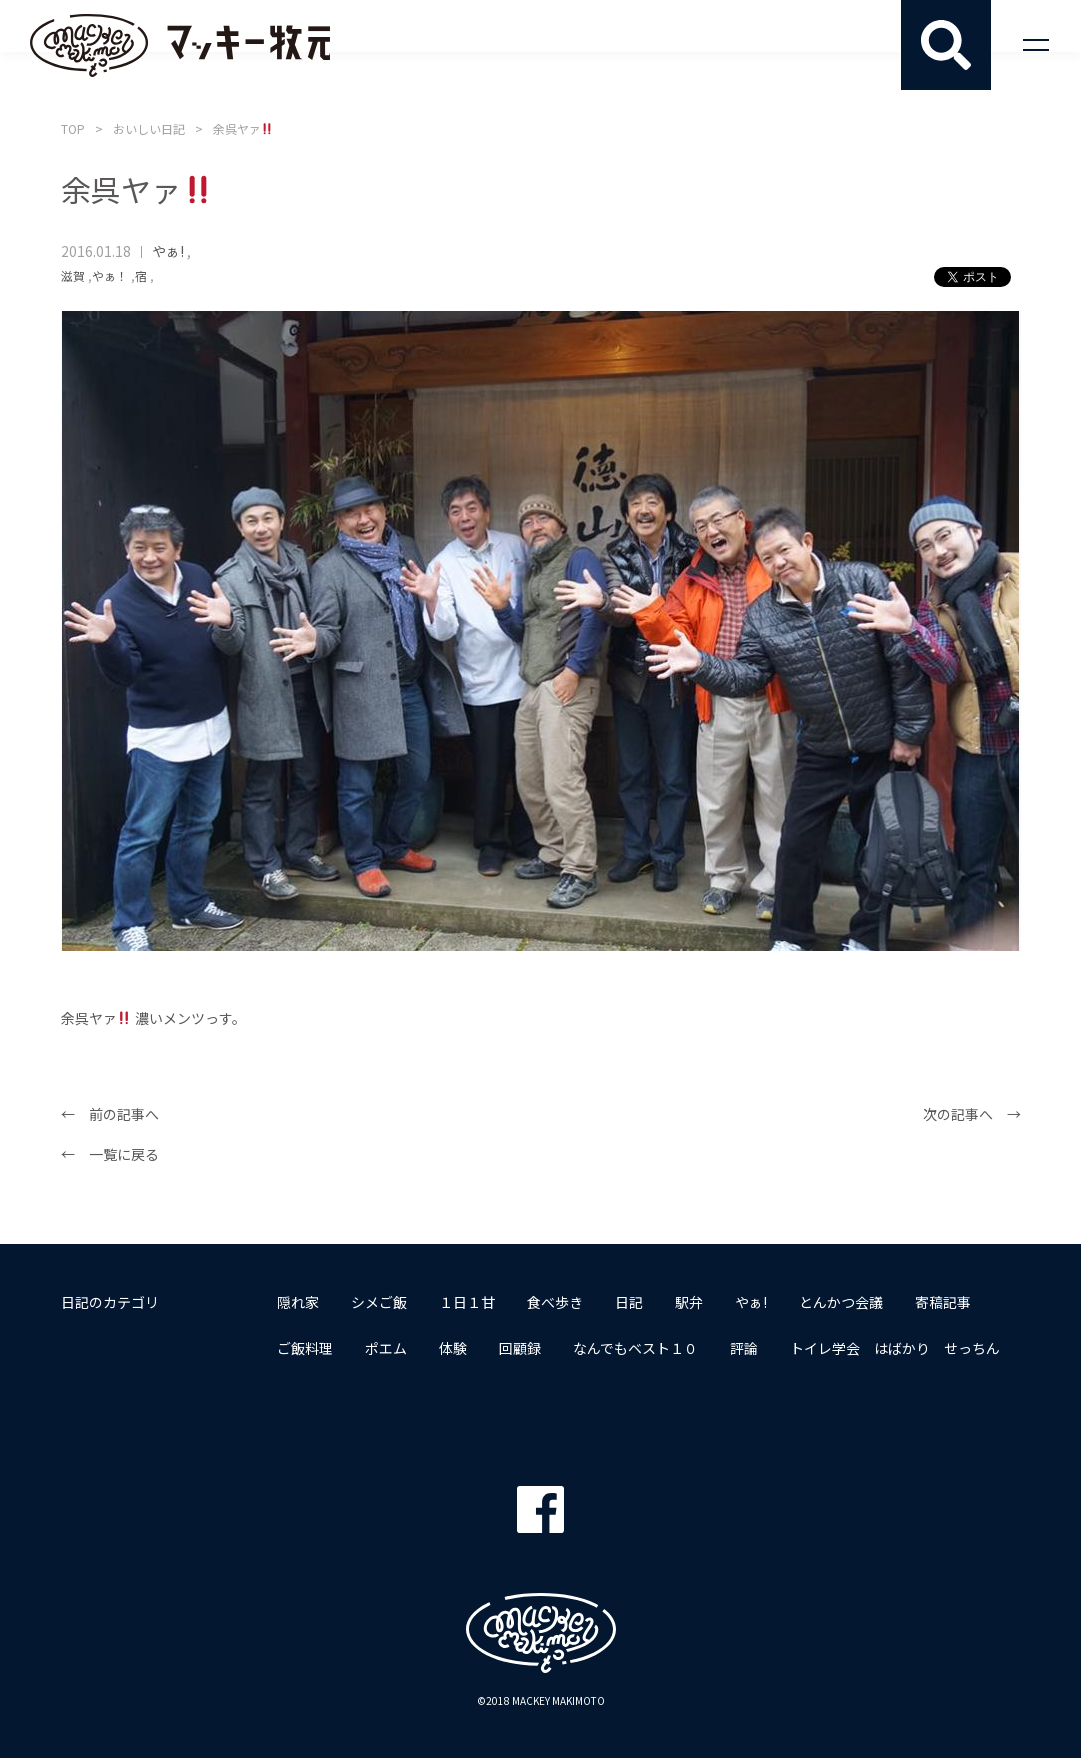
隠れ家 (298, 1302)
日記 (629, 1302)
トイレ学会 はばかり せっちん (895, 1348)
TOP (73, 128)
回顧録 (520, 1348)
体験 (453, 1348)
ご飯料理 (305, 1348)
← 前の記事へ (110, 1114)
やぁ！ (110, 275)
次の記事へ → (972, 1114)
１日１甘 (467, 1302)
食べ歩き (555, 1302)
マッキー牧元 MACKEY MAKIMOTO (180, 45)
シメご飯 (379, 1302)
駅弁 (689, 1302)
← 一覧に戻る (110, 1154)
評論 (744, 1348)
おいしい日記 (149, 128)
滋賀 (73, 275)
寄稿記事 (943, 1302)
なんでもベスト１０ (635, 1348)
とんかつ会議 (841, 1302)
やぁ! (168, 251)
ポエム (386, 1348)
